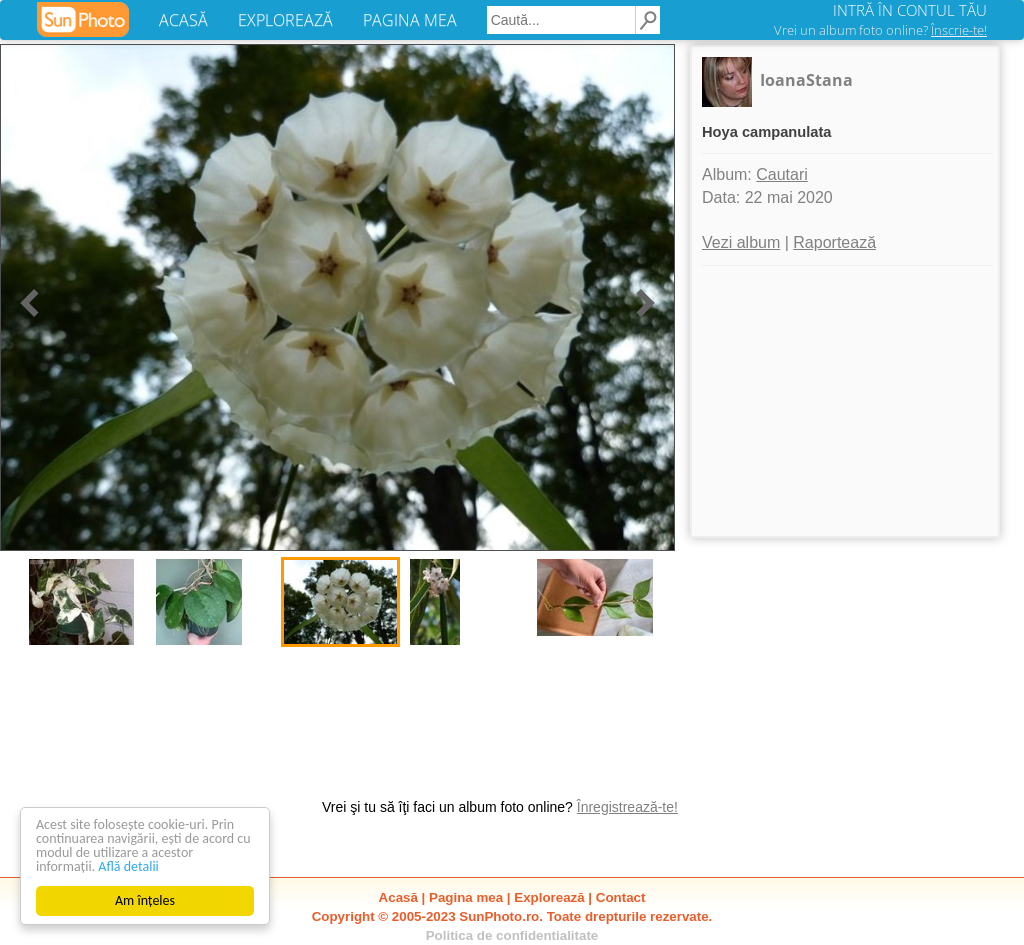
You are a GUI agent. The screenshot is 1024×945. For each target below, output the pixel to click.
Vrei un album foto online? (880, 30)
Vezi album (741, 242)
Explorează (549, 897)
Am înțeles (145, 900)
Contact (621, 897)
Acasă (398, 897)
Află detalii (128, 866)
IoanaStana (806, 80)
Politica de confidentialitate (512, 935)
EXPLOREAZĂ (285, 20)
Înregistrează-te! (627, 807)
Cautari (782, 174)
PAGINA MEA (410, 20)
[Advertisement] (845, 401)
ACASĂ (183, 20)
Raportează (834, 242)
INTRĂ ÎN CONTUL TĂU (910, 10)
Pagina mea (466, 897)
